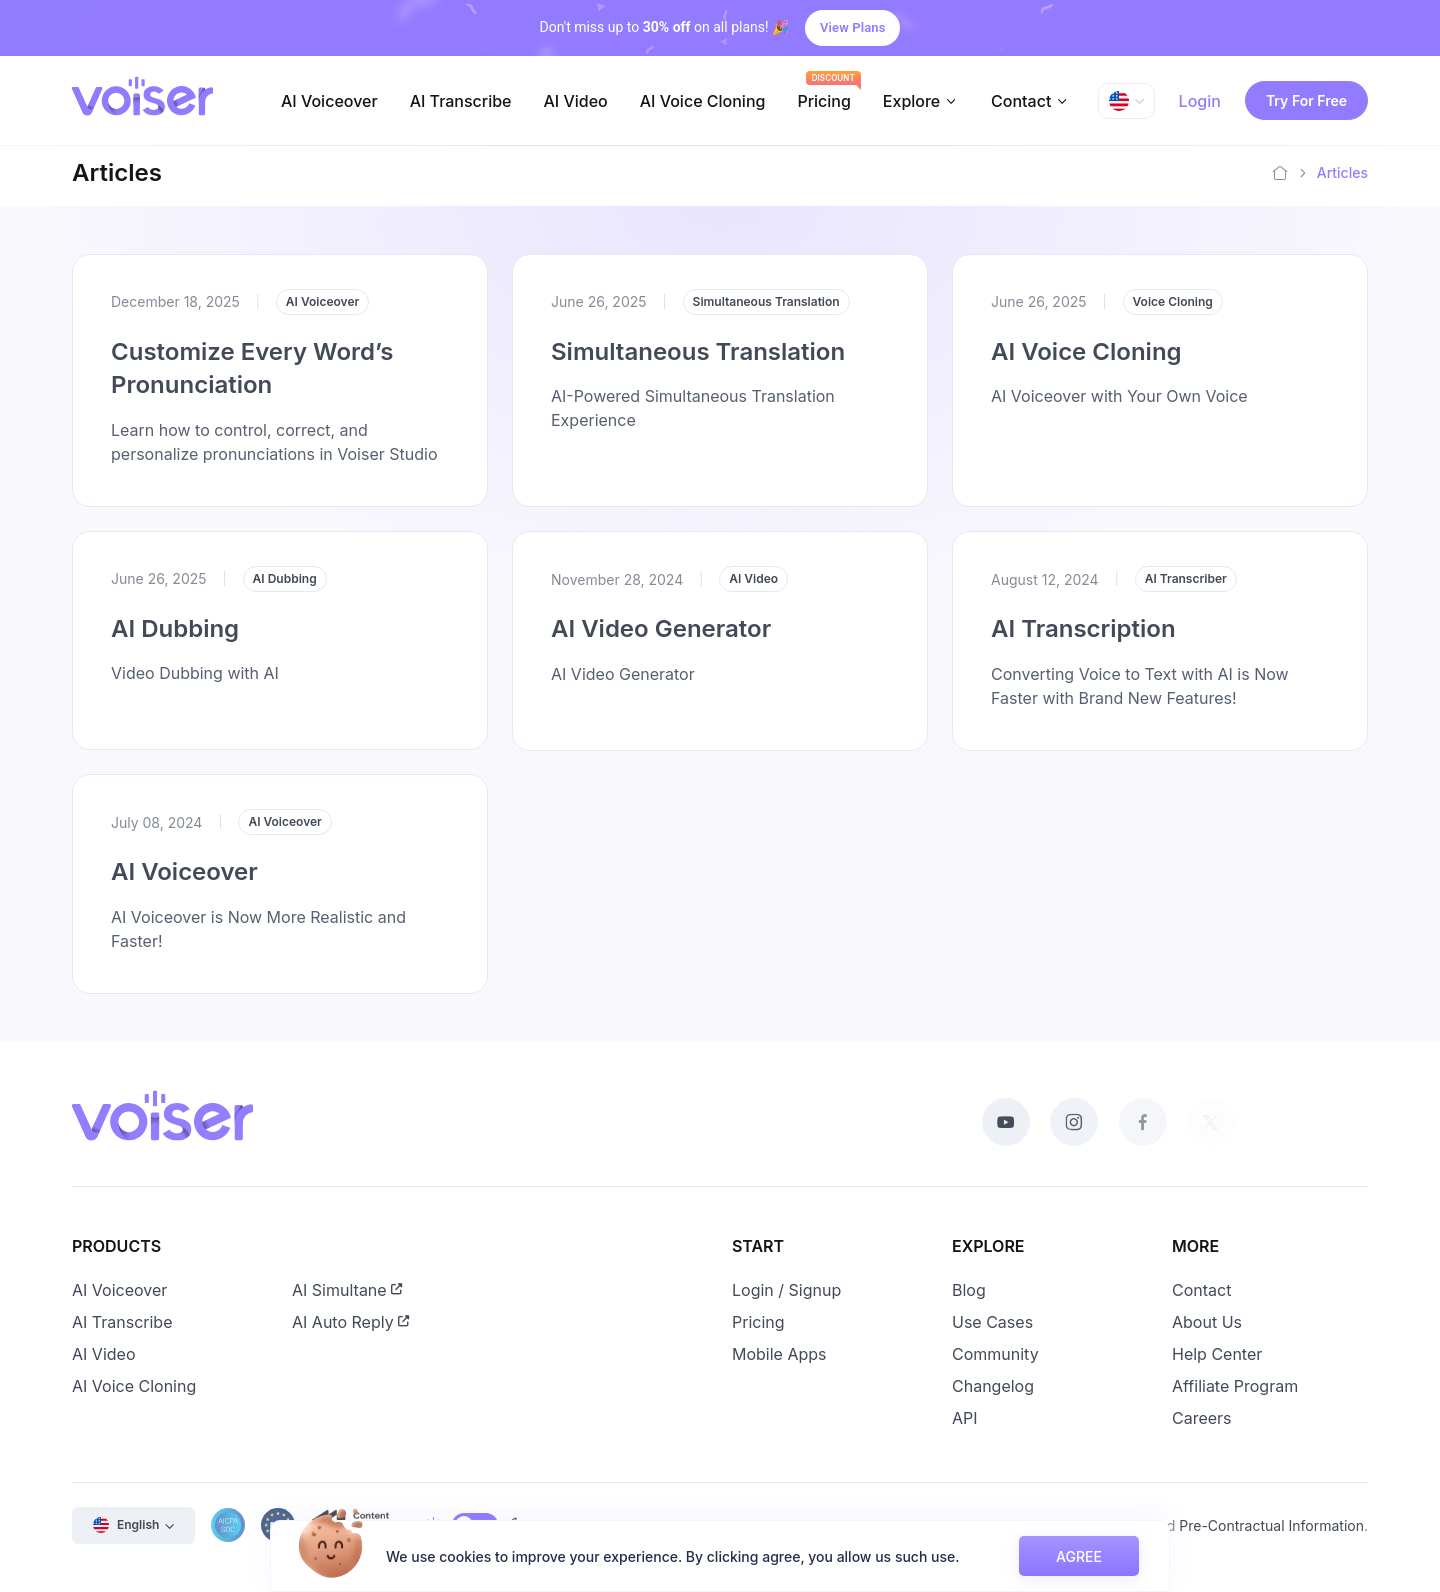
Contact (1021, 101)
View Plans (852, 27)
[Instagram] (1074, 1122)
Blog (969, 1290)
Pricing (823, 101)
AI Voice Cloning (703, 101)
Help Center (1217, 1354)
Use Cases (992, 1322)
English (126, 1525)
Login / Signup (786, 1290)
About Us (1207, 1322)
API (965, 1418)
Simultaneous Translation (698, 351)
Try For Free (1306, 100)
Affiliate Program (1235, 1386)
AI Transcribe (461, 101)
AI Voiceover (329, 101)
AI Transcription (1081, 644)
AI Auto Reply (350, 1322)
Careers (1202, 1418)
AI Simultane (347, 1290)
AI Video (575, 101)
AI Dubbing (175, 628)
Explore (911, 101)
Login (1200, 101)
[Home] (1280, 173)
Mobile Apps (779, 1354)
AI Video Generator (659, 644)
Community (995, 1354)
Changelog (993, 1386)
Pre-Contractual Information (1271, 1525)
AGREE (1079, 1556)
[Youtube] (1006, 1122)
